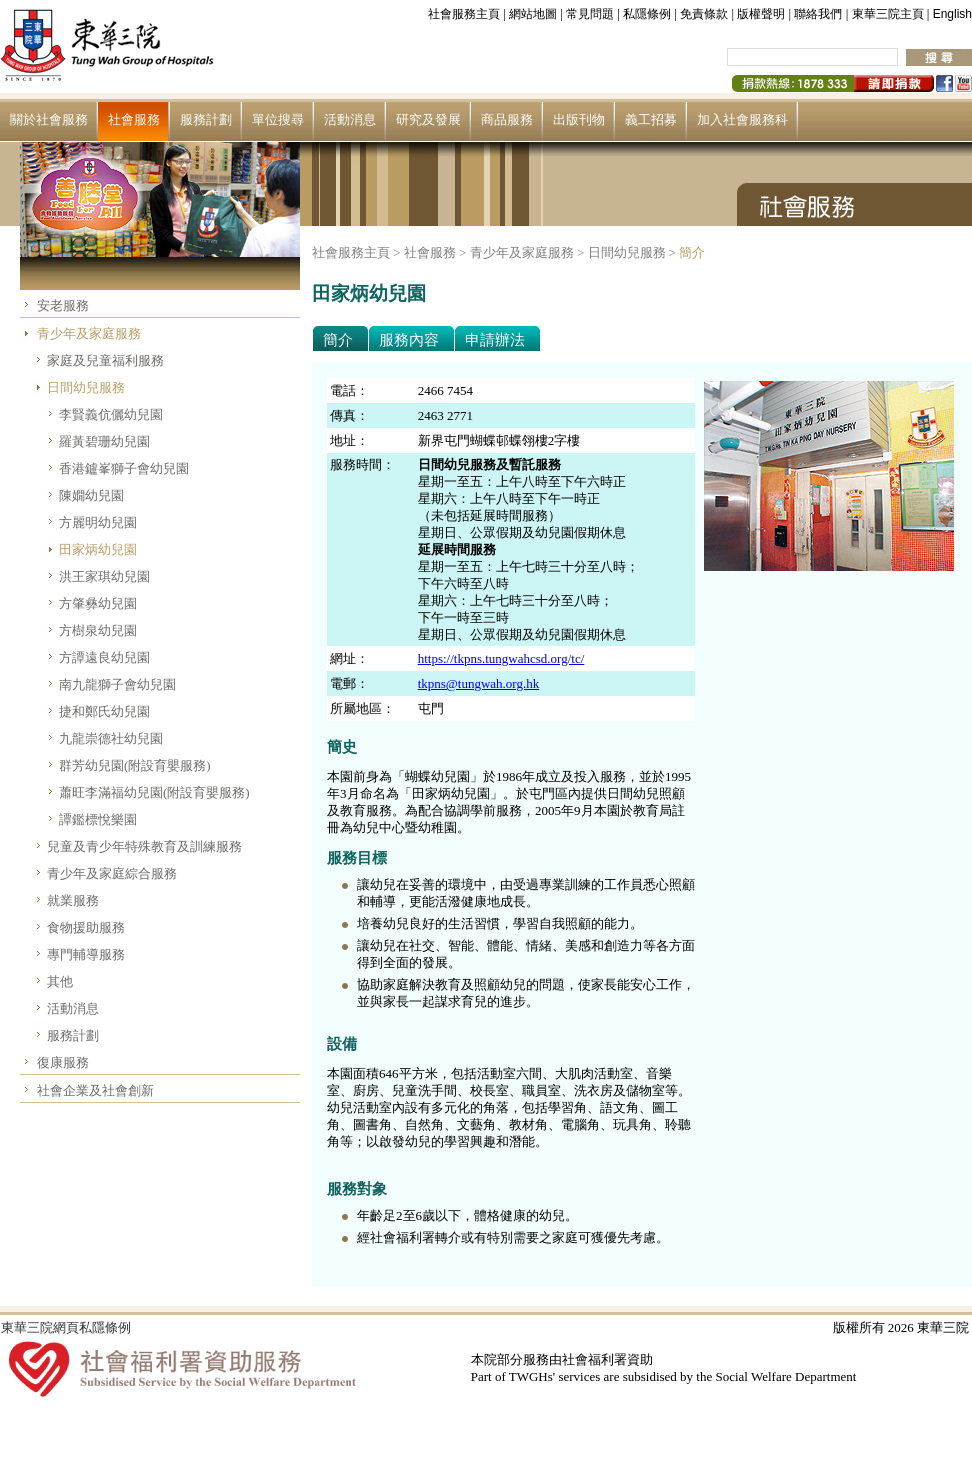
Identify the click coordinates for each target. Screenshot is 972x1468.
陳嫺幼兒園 (91, 495)
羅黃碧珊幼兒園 (104, 441)
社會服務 (134, 119)
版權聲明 (761, 14)
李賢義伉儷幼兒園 (111, 414)
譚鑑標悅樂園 (98, 819)
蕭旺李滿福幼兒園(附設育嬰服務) (154, 792)
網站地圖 (533, 14)
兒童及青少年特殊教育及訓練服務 (144, 846)
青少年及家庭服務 (89, 333)
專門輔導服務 (86, 954)
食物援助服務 (86, 927)
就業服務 (73, 900)
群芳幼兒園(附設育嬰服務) (135, 765)
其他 (60, 981)
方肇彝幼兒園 (98, 603)
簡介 (692, 252)
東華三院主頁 (888, 14)
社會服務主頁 (464, 14)
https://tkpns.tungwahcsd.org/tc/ (501, 658)
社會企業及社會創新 (95, 1090)
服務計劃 (206, 119)
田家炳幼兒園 (98, 549)
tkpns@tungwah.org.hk (479, 683)
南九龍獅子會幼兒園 (117, 684)
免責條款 (704, 14)
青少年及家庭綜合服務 (112, 873)
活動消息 (350, 119)
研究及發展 (428, 119)
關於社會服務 (49, 119)
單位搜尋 (278, 119)
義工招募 (651, 119)
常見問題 (590, 14)
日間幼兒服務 (86, 387)
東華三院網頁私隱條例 (66, 1327)
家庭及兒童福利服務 (105, 360)
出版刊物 (579, 119)
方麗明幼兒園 (98, 522)
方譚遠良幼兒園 (104, 657)
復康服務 (63, 1062)
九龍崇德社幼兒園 (111, 738)
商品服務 (507, 119)
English (952, 14)
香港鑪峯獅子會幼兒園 (124, 468)
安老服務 (63, 305)
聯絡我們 (818, 14)
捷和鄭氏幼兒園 (104, 711)
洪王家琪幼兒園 (104, 576)
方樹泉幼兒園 (98, 630)
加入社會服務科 (742, 119)
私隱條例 (647, 14)
